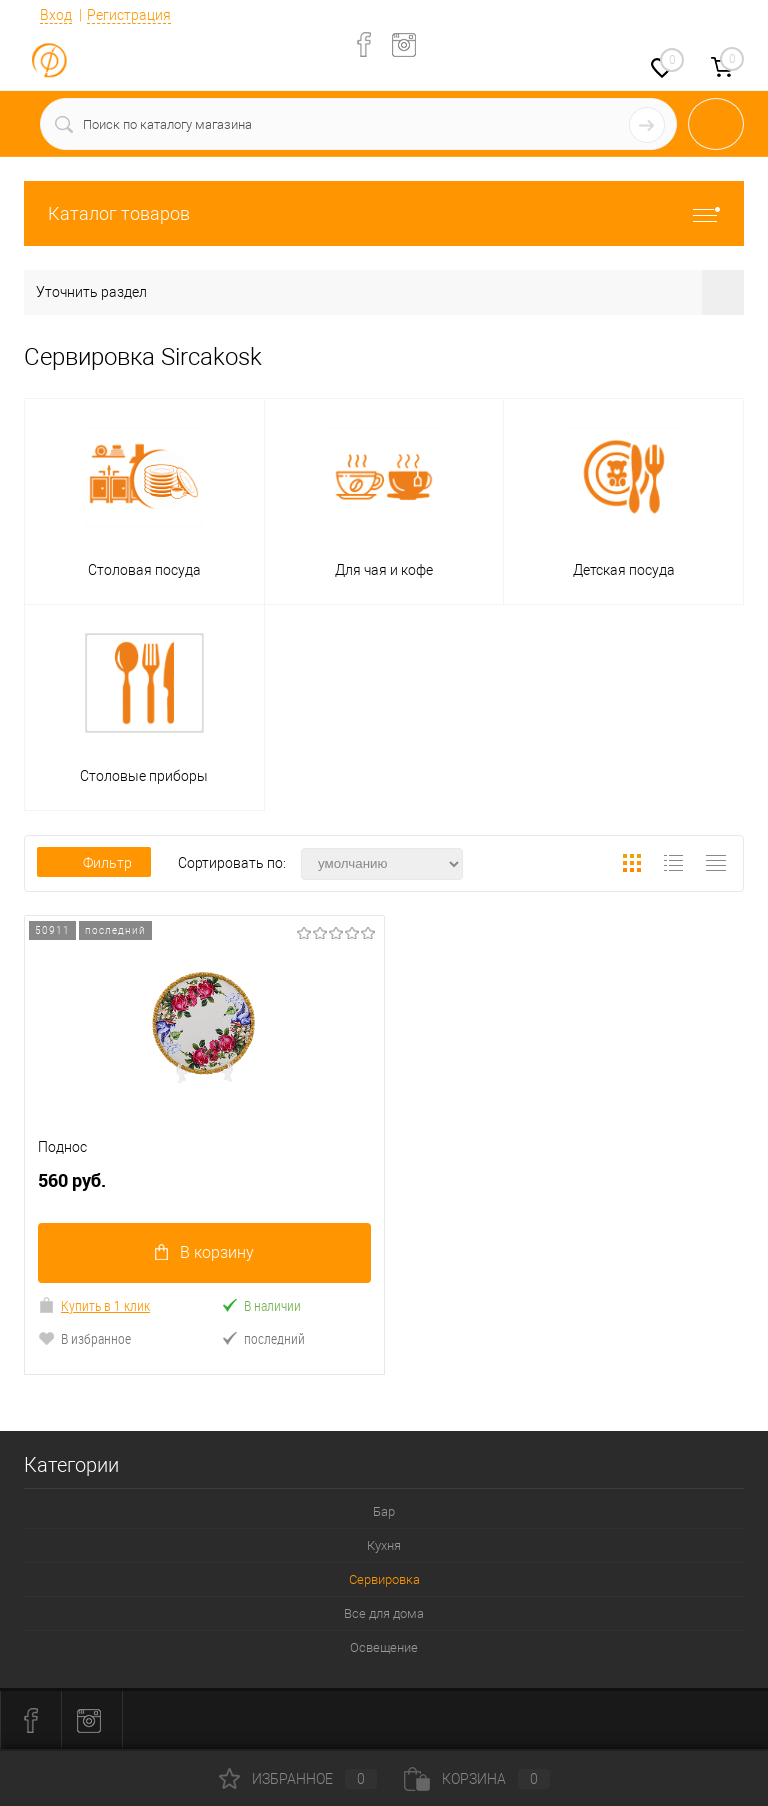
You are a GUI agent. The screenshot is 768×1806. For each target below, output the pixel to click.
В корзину (204, 1252)
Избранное (298, 1779)
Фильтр (94, 863)
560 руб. (204, 1188)
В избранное (84, 1338)
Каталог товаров (384, 213)
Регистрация (129, 15)
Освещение (384, 1647)
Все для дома (384, 1613)
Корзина (477, 1779)
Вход (56, 15)
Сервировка (384, 1579)
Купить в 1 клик (94, 1305)
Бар (384, 1511)
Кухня (384, 1545)
